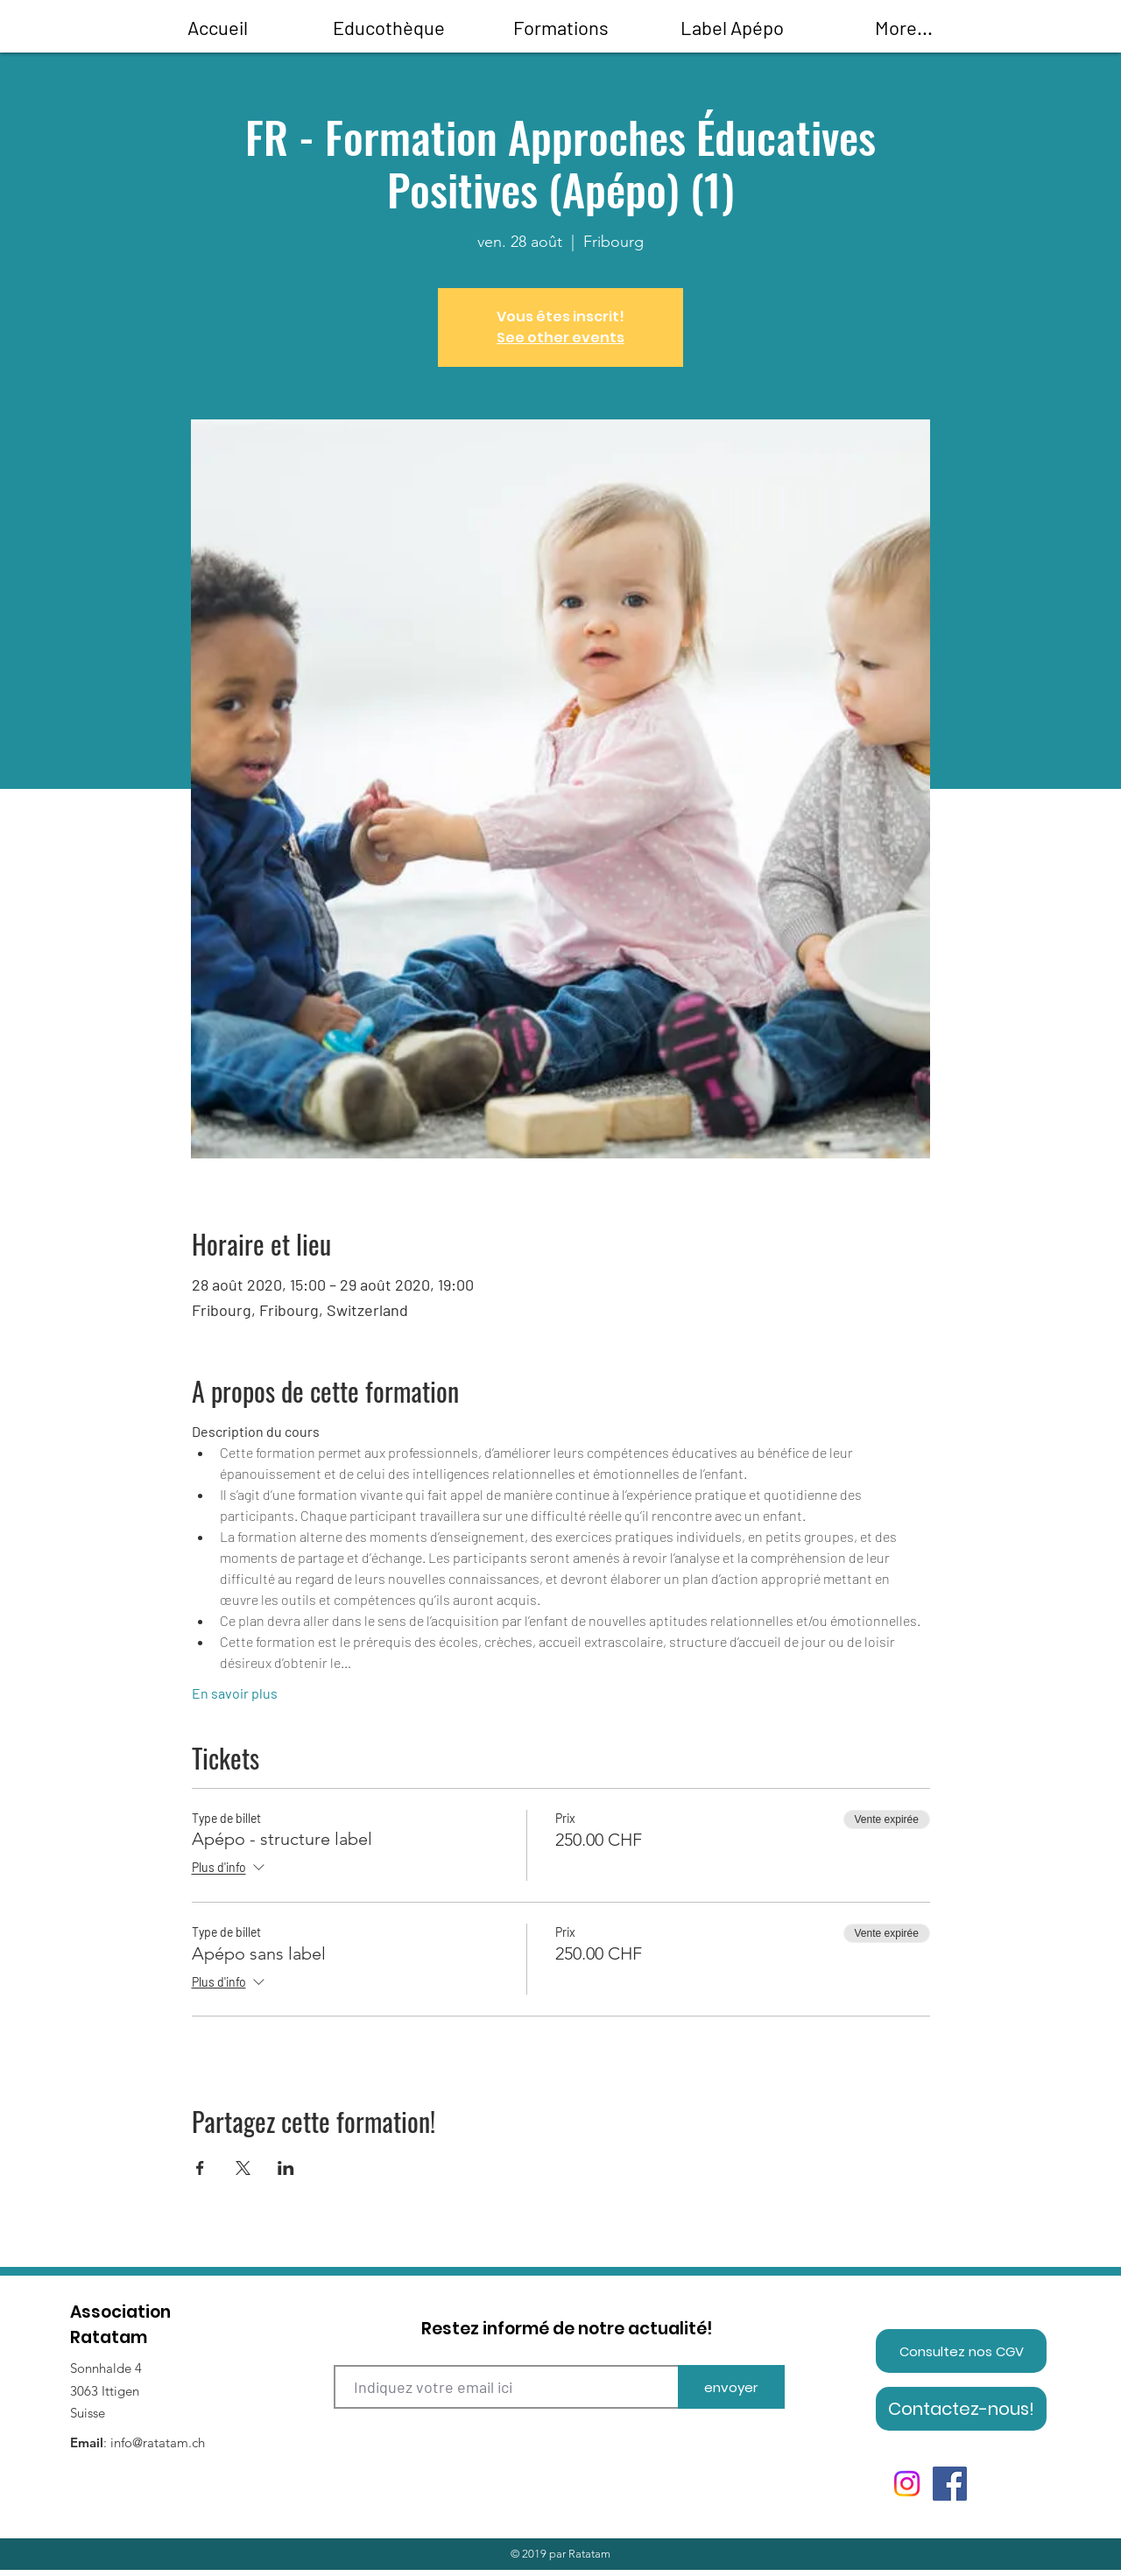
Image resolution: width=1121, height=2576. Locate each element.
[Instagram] (907, 2484)
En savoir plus (235, 1693)
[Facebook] (950, 2484)
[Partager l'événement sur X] (243, 2168)
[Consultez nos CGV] (961, 2351)
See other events (560, 337)
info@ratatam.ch (157, 2442)
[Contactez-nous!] (961, 2409)
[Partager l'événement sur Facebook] (200, 2168)
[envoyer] (731, 2387)
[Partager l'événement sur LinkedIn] (286, 2168)
